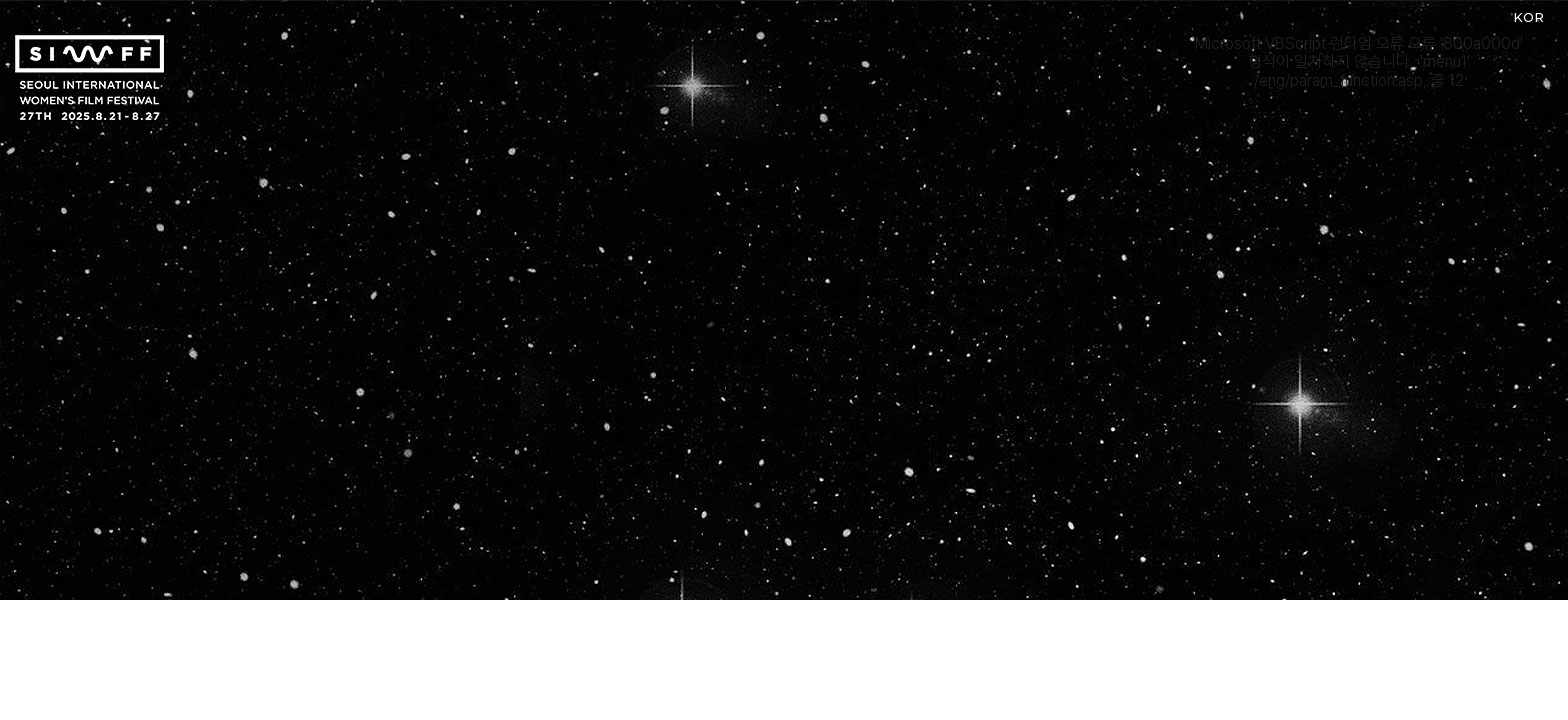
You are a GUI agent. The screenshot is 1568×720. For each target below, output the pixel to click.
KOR (1528, 17)
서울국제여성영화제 (89, 77)
